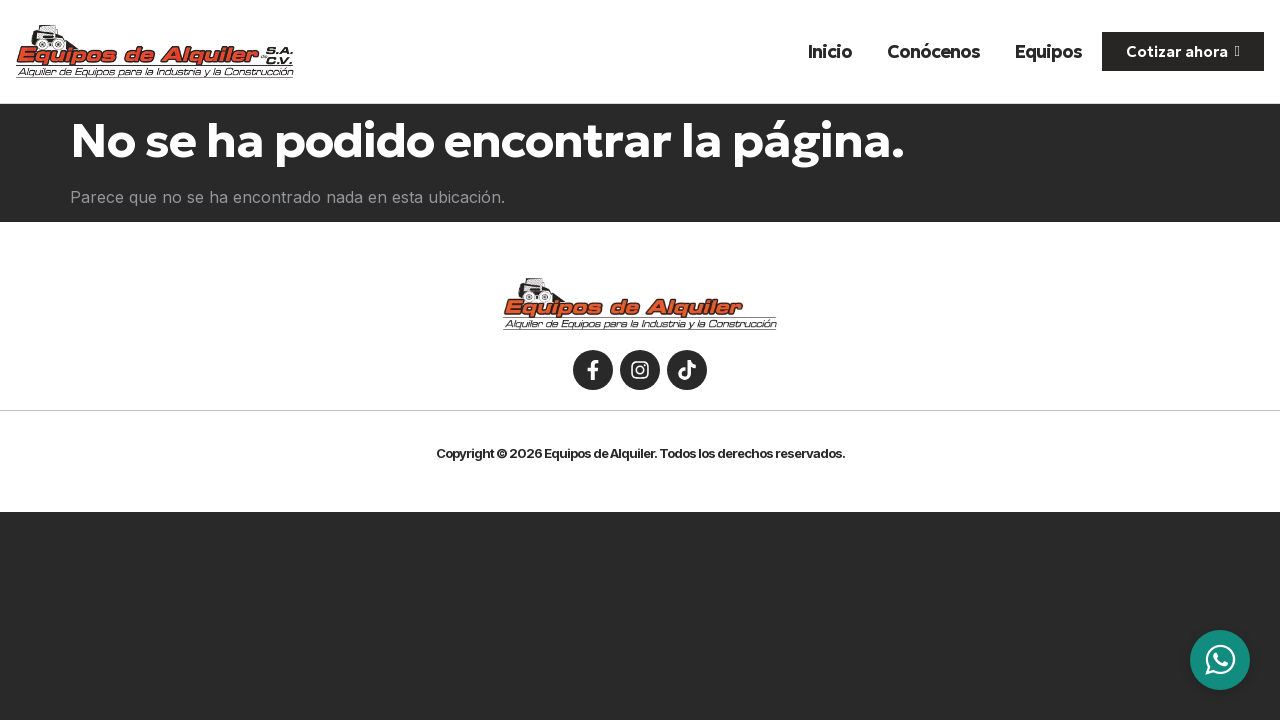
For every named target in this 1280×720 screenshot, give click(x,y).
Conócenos (933, 51)
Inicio (830, 51)
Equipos (1048, 51)
